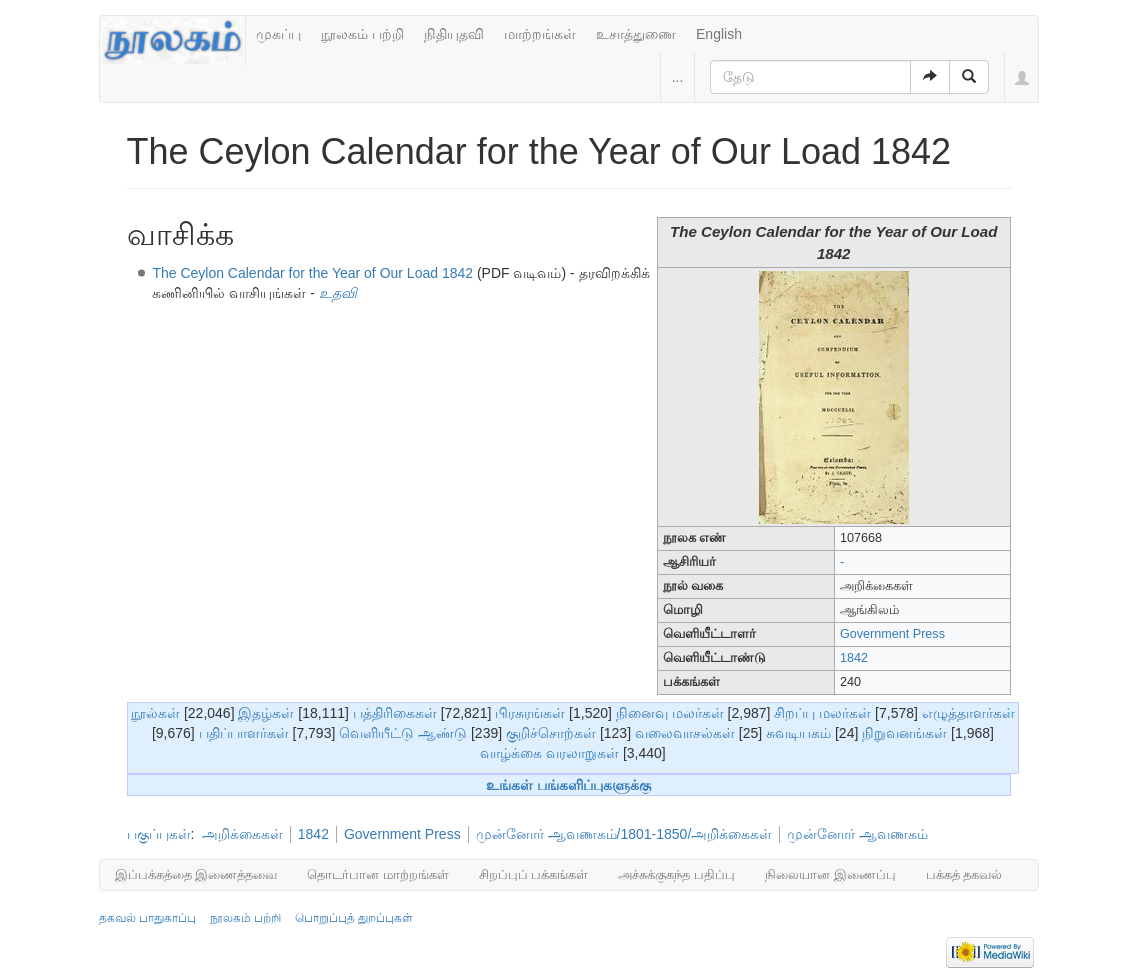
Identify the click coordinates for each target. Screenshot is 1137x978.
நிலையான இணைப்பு (830, 874)
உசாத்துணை (636, 34)
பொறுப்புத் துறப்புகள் (354, 918)
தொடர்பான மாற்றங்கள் (378, 874)
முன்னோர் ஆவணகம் (857, 834)
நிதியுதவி (454, 34)
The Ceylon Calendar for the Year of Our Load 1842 (312, 273)
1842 (854, 658)
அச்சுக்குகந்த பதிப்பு (676, 874)
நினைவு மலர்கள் (670, 713)
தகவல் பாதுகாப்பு (147, 918)
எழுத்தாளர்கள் (968, 713)
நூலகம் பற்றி (362, 34)
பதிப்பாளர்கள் (244, 733)
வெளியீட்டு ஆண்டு (403, 733)
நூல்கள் (155, 713)
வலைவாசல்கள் (685, 733)
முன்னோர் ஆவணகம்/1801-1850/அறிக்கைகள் (624, 834)
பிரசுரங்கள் (530, 713)
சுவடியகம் (798, 733)
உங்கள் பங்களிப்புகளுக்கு (568, 785)
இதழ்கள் (266, 713)
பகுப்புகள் (159, 834)
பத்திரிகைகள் (395, 713)
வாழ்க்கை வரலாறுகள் (549, 753)
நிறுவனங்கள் (904, 733)
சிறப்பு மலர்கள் (822, 713)
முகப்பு (278, 34)
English (719, 34)
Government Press (892, 634)
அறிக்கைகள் (242, 834)
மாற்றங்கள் (540, 34)
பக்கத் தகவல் (964, 874)
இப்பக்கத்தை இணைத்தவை (196, 874)
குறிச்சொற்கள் (551, 733)
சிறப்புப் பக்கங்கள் (534, 874)
